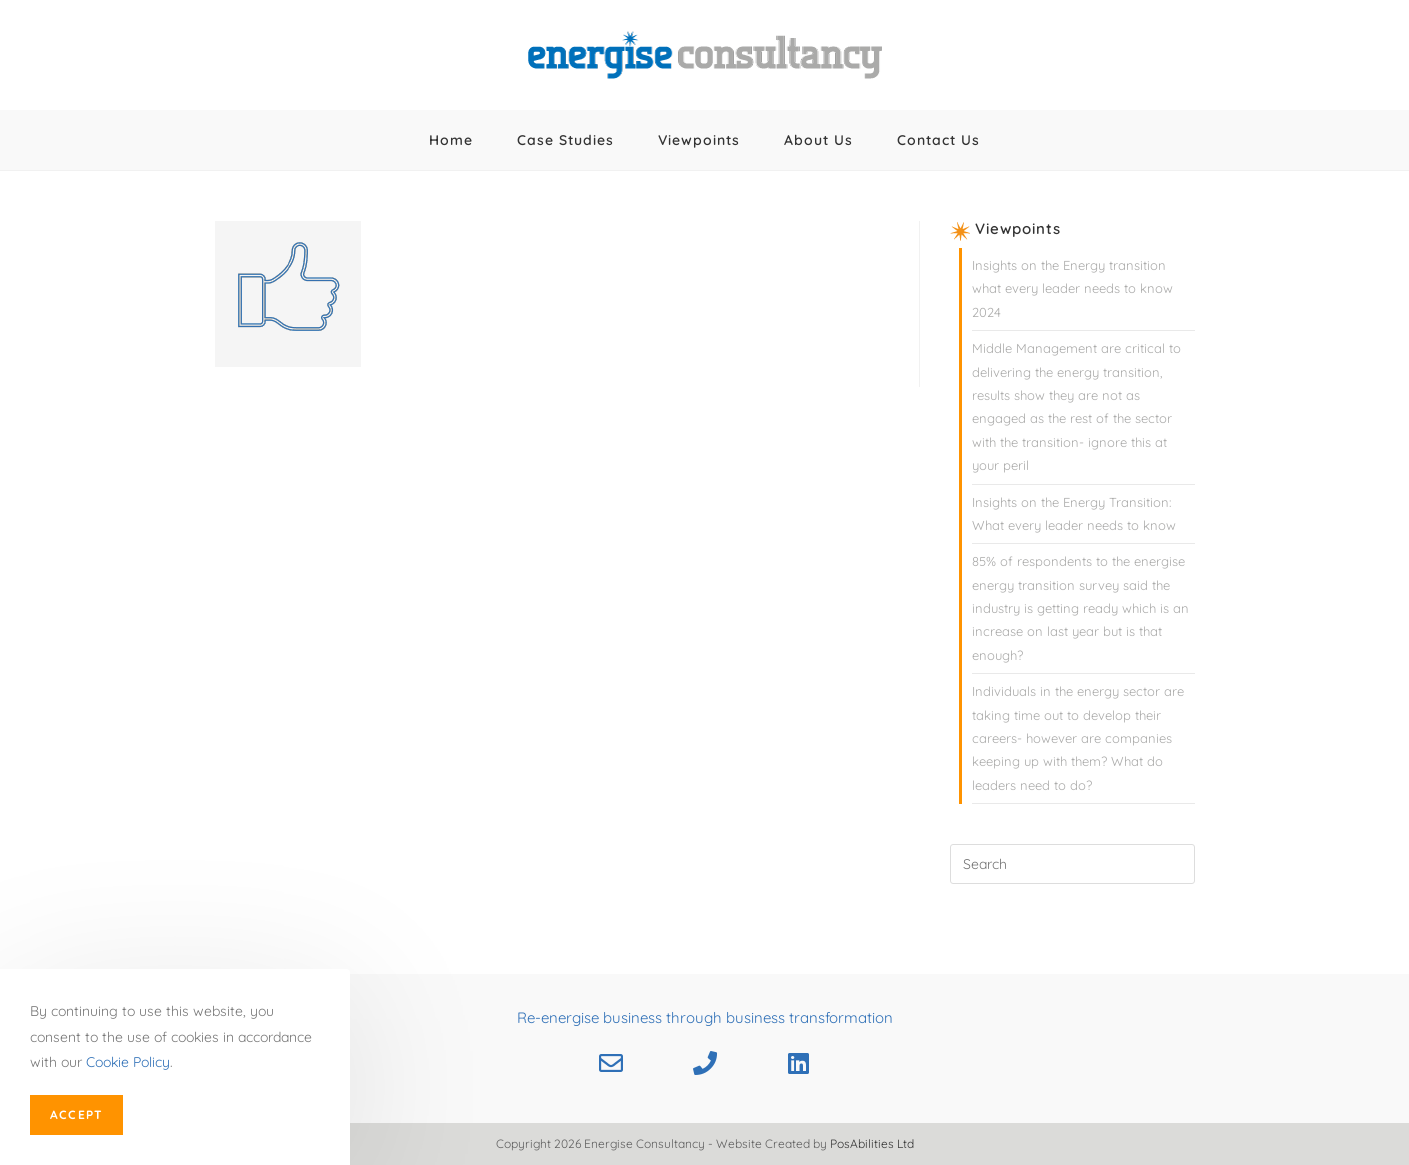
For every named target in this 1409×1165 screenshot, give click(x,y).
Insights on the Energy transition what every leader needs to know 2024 (1072, 288)
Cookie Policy (128, 1062)
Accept (76, 1114)
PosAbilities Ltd (872, 1143)
